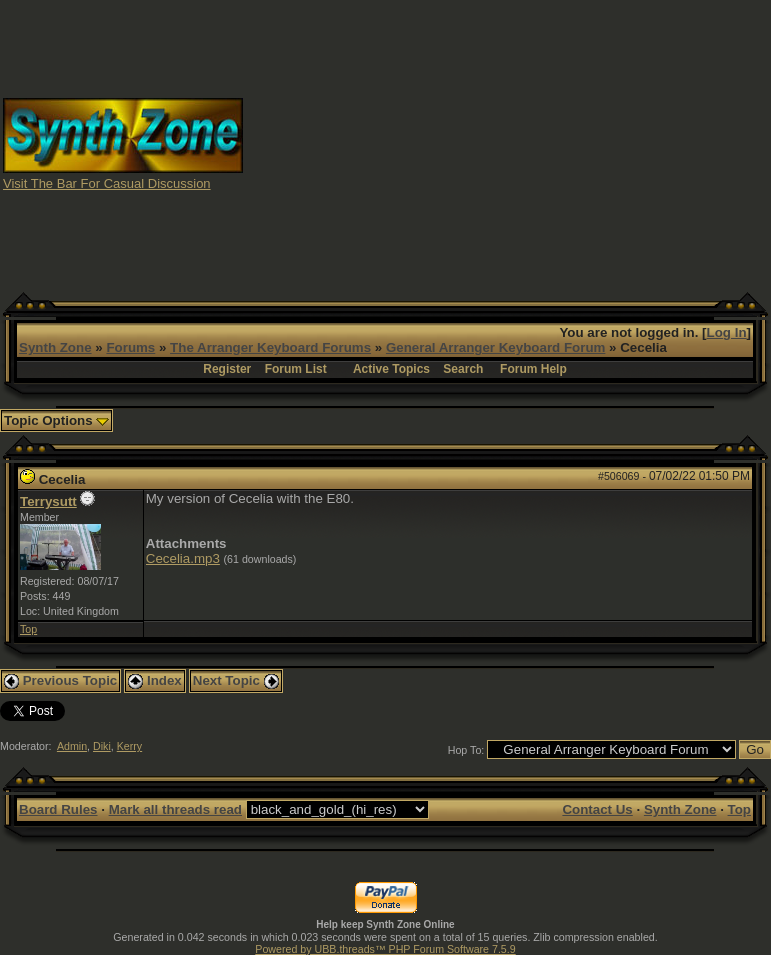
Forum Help (533, 369)
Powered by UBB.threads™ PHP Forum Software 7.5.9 (385, 949)
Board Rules (58, 809)
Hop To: (466, 750)
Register (227, 369)
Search (463, 369)
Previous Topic (60, 680)
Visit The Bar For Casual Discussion (107, 183)
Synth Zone (55, 347)
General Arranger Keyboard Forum (495, 347)
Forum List (296, 369)
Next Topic (236, 680)
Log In (727, 332)
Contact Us (597, 809)
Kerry (129, 746)
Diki (102, 746)
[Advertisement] (507, 143)
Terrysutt (48, 501)
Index (155, 680)
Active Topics (391, 369)
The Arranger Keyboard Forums (270, 347)
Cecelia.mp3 (183, 558)
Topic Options (56, 420)
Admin (72, 746)
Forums (130, 347)
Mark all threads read (175, 809)
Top (28, 629)
